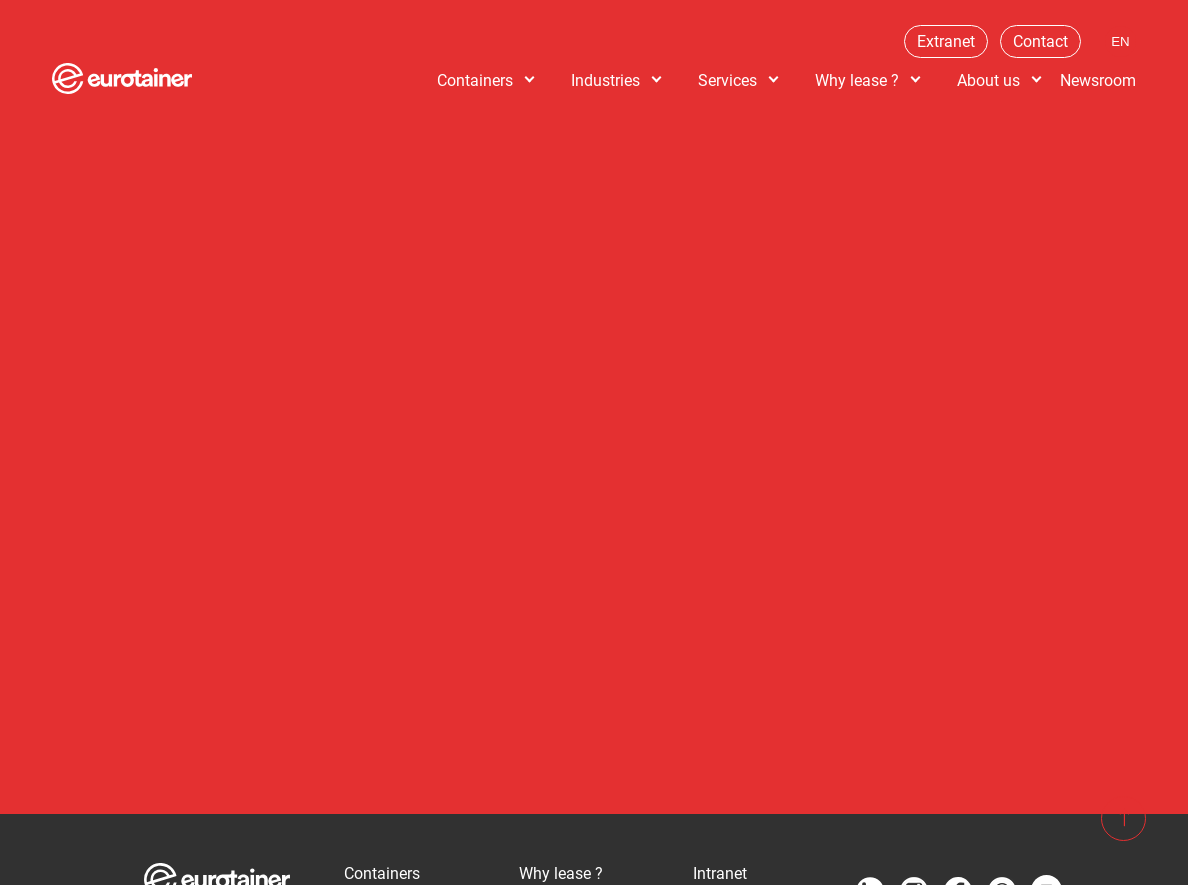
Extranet (946, 41)
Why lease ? (857, 80)
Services (727, 80)
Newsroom (1098, 80)
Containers (475, 80)
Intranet (720, 873)
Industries (605, 80)
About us (988, 80)
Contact (1040, 41)
